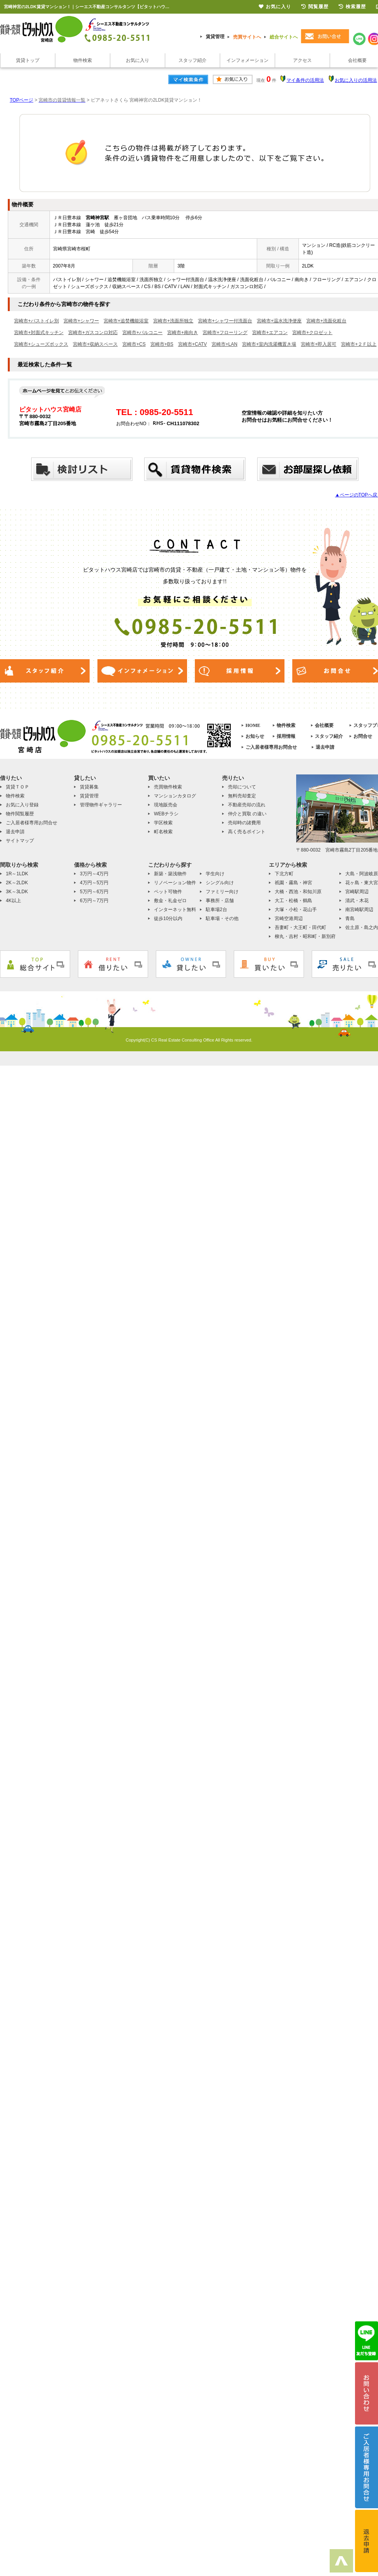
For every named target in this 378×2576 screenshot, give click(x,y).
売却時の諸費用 (244, 822)
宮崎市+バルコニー (142, 332)
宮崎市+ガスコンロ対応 (93, 332)
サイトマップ (20, 840)
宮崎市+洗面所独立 (173, 321)
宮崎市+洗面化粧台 (326, 321)
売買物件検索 (168, 787)
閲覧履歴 (315, 6)
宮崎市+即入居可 (318, 344)
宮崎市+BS (161, 344)
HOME (253, 725)
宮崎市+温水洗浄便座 (279, 321)
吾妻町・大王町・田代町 (300, 927)
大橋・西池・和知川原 (298, 891)
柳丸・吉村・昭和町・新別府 (305, 936)
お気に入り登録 (22, 805)
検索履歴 (352, 6)
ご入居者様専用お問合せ (271, 747)
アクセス (302, 60)
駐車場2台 (216, 909)
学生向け (215, 873)
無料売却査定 (242, 796)
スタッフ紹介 (192, 60)
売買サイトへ (247, 37)
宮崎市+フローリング (225, 332)
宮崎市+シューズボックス (41, 344)
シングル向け (220, 882)
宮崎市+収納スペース (95, 344)
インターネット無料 (175, 909)
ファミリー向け (222, 891)
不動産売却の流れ (246, 805)
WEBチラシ (166, 813)
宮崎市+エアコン (270, 332)
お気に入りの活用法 (356, 80)
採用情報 (286, 736)
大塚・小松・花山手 (296, 909)
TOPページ (21, 100)
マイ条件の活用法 (305, 80)
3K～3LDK (17, 891)
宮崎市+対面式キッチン (39, 332)
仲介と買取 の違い (247, 813)
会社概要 (324, 725)
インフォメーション (247, 60)
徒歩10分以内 (168, 918)
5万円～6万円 (94, 891)
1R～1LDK (17, 873)
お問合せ (362, 736)
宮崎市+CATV (192, 344)
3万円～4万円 (94, 873)
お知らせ (255, 736)
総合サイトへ (284, 37)
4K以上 (13, 900)
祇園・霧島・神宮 (293, 882)
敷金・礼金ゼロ (170, 900)
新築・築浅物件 (170, 873)
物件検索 (82, 60)
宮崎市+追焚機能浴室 (126, 321)
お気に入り (137, 60)
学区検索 (163, 822)
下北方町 (284, 873)
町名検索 (163, 831)
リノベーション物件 (175, 882)
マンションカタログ (175, 796)
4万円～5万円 (94, 882)
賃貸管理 (215, 36)
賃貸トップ (27, 60)
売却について (242, 787)
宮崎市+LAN (224, 344)
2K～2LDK (17, 882)
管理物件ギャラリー (101, 805)
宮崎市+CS (134, 344)
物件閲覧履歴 (20, 813)
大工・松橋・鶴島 (293, 900)
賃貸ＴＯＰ (17, 787)
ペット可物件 (168, 891)
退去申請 (325, 747)
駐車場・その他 (222, 918)
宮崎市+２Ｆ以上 (358, 344)
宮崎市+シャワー (81, 321)
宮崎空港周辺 (289, 918)
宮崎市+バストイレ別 (36, 321)
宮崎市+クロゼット (312, 332)
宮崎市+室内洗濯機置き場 (269, 344)
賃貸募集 (89, 787)
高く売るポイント (246, 831)
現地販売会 (165, 805)
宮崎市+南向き (182, 332)
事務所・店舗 (220, 900)
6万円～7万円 (94, 900)
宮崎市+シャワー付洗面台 (225, 321)
